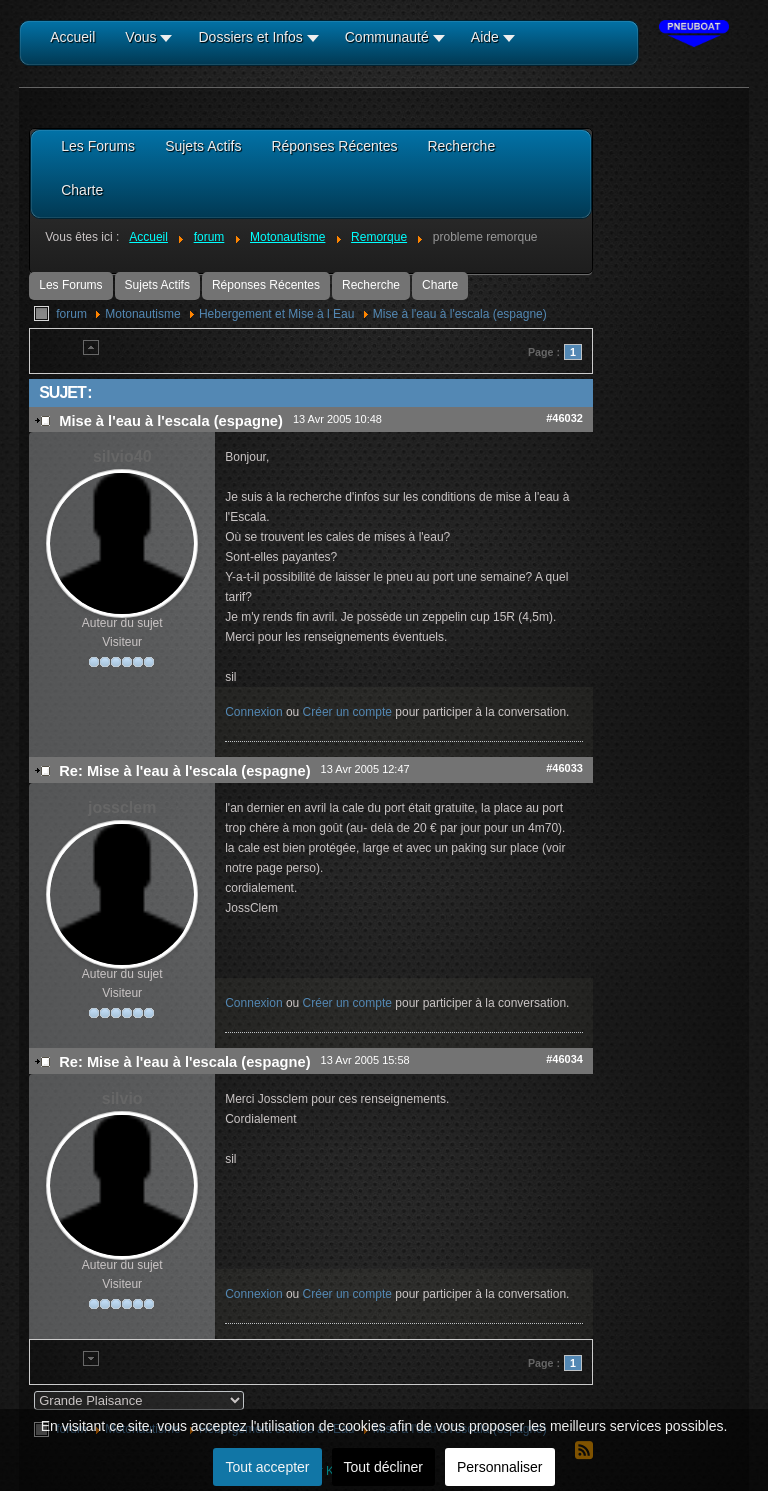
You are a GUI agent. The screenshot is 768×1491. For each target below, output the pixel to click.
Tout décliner (383, 1467)
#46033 (564, 768)
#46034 (564, 1059)
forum (71, 314)
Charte (440, 285)
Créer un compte (347, 712)
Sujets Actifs (157, 285)
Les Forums (70, 285)
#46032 (564, 418)
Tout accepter (267, 1467)
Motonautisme (142, 314)
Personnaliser (500, 1467)
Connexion (253, 712)
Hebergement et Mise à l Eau (276, 314)
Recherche (371, 285)
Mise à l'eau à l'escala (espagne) (460, 314)
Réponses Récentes (266, 285)
